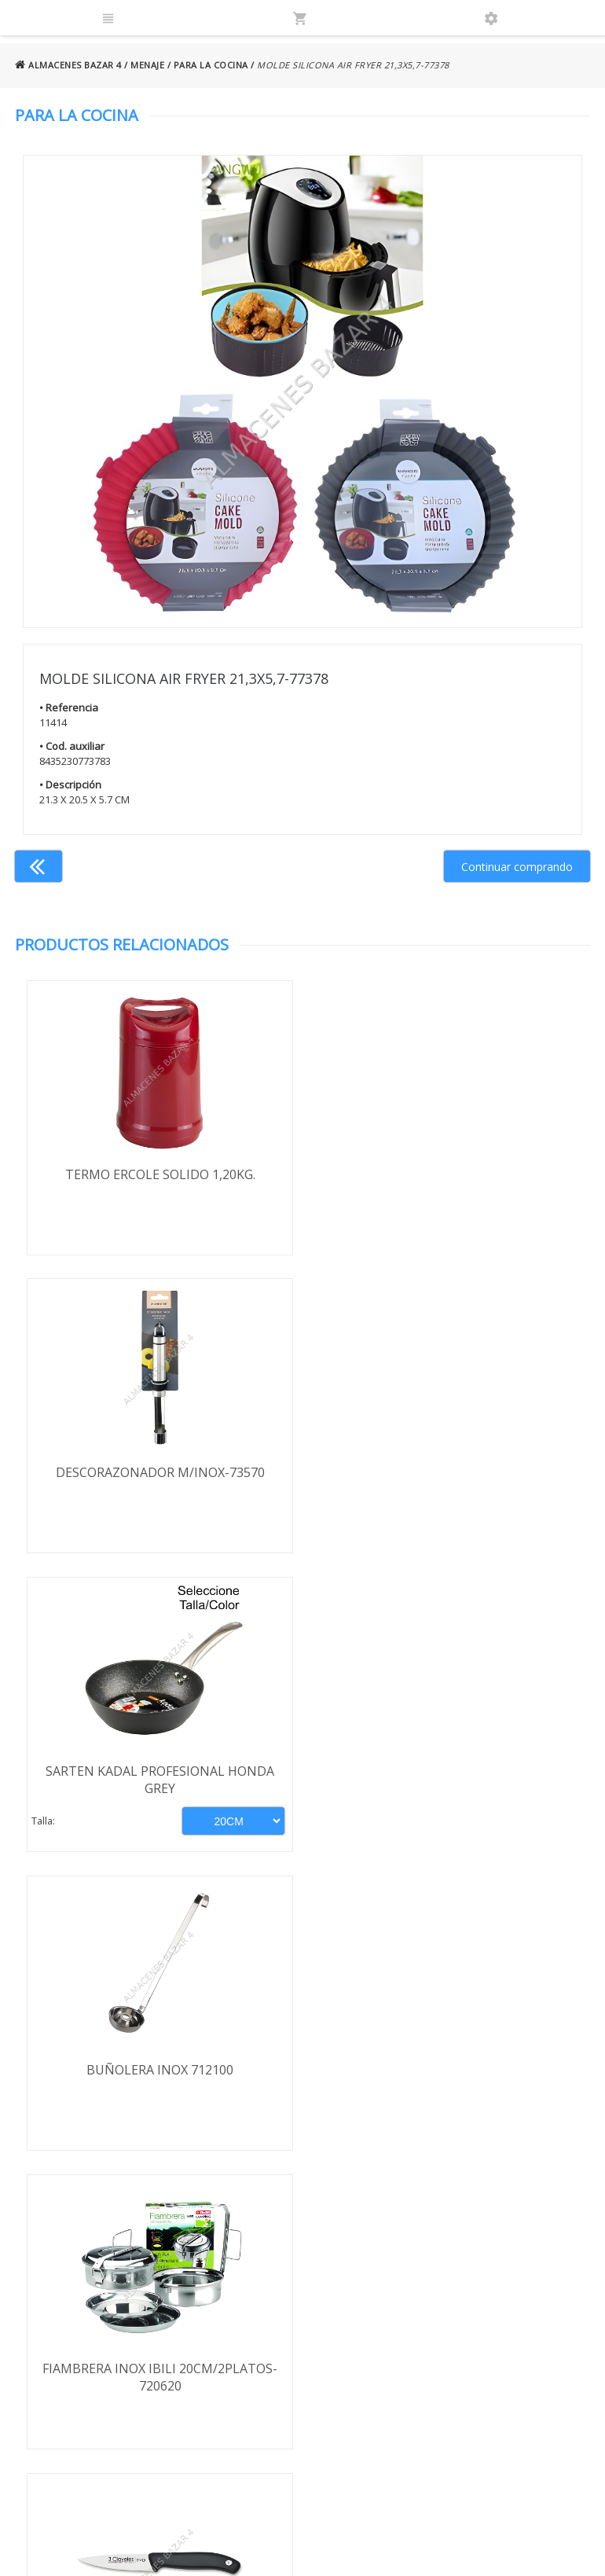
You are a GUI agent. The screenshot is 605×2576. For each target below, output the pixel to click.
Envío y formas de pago (105, 2291)
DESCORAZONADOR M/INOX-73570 (446, 1174)
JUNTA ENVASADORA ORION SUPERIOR (446, 2070)
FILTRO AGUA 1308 (158, 2070)
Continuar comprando (517, 866)
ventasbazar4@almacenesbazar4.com (502, 2362)
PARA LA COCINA (211, 65)
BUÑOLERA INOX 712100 (445, 1473)
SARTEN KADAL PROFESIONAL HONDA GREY (159, 1481)
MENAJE (147, 65)
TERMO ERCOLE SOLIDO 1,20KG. (159, 1174)
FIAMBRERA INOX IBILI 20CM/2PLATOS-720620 (159, 1780)
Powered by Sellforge (484, 2549)
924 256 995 (459, 2317)
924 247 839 (459, 2339)
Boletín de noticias (302, 2400)
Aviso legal (72, 2337)
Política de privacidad (98, 2314)
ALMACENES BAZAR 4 (68, 65)
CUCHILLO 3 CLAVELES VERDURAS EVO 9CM (446, 1780)
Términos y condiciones (105, 2269)
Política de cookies (92, 2360)
